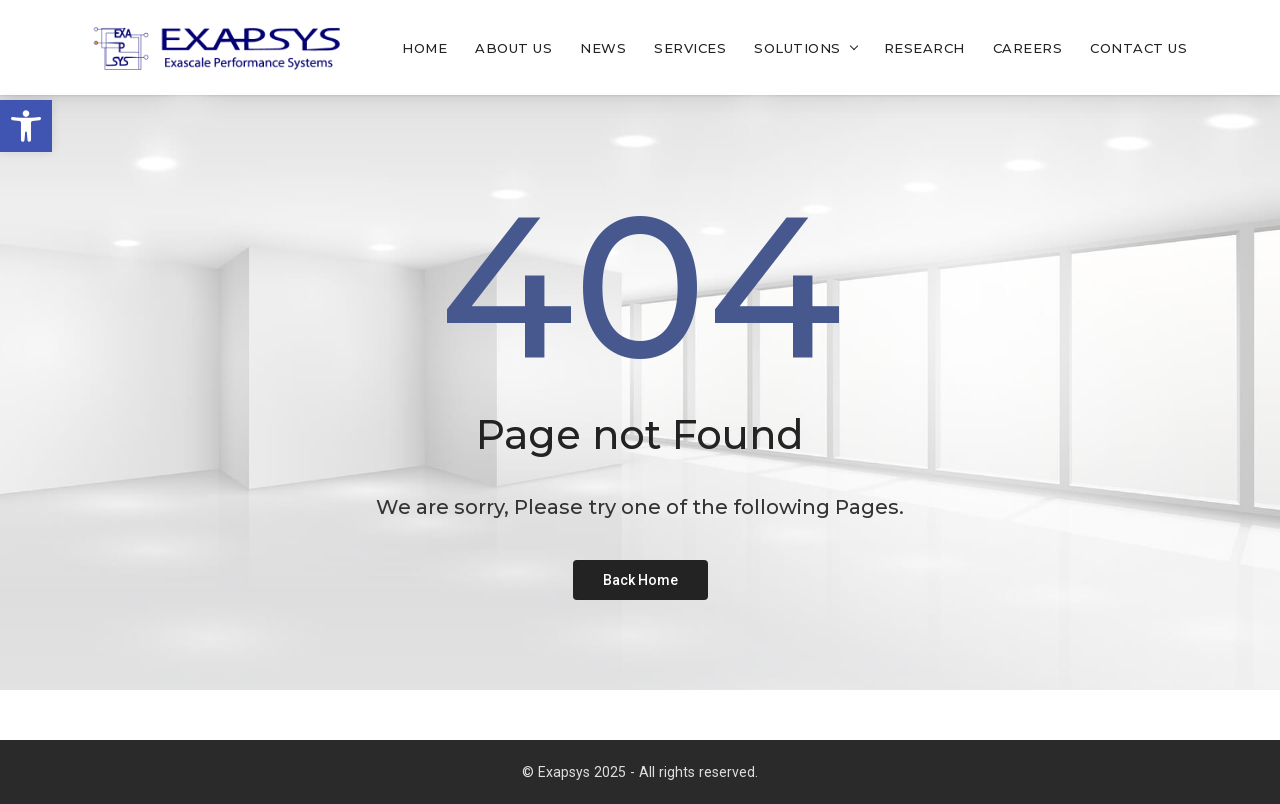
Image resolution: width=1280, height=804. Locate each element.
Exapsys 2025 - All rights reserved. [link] (648, 772)
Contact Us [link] (1138, 48)
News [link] (603, 48)
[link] (26, 126)
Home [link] (424, 48)
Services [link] (690, 48)
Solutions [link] (797, 48)
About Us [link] (513, 48)
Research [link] (924, 48)
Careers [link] (1028, 48)
